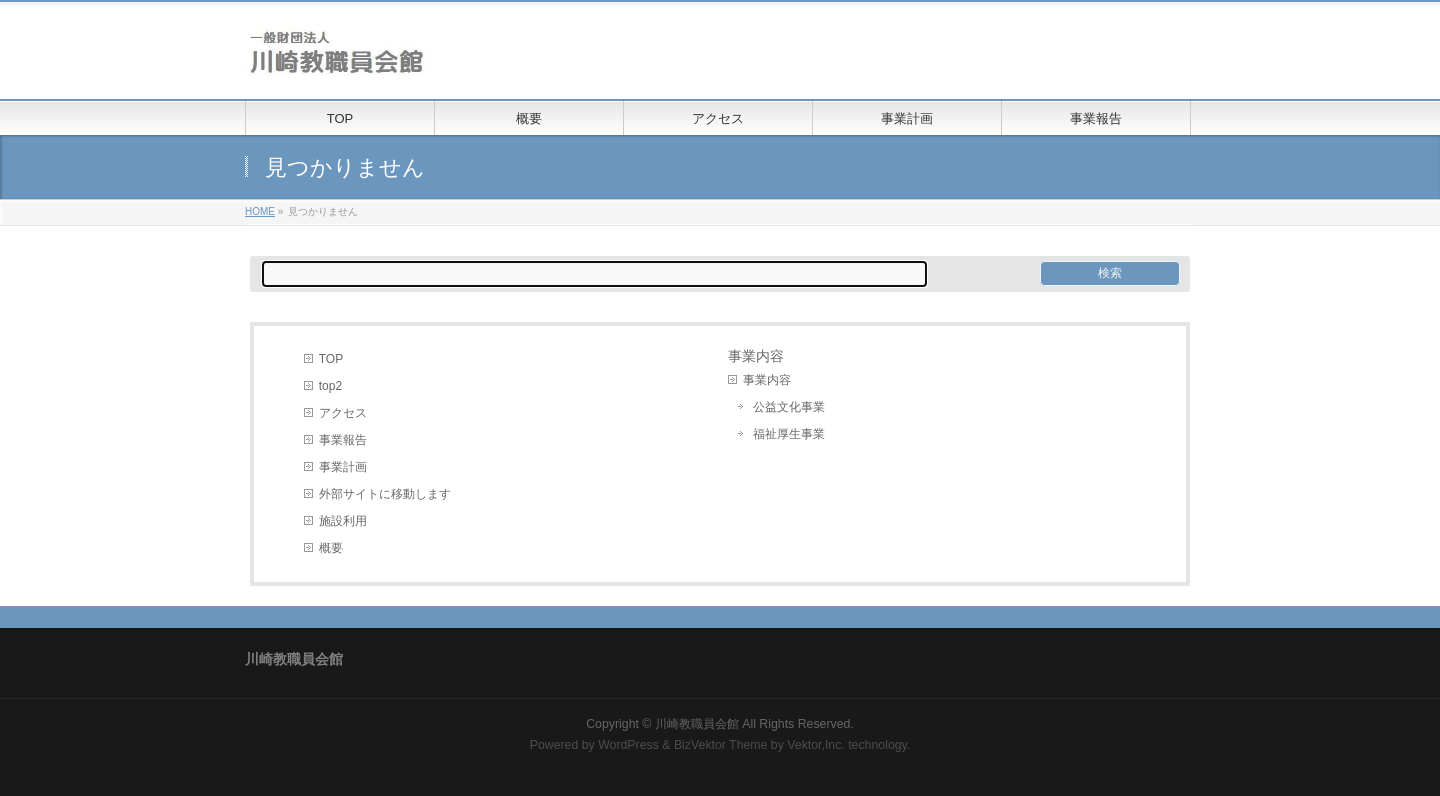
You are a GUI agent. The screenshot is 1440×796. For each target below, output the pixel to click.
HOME (260, 211)
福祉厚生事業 (789, 434)
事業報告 (343, 440)
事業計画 (343, 467)
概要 (331, 548)
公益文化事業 (789, 407)
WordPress (628, 745)
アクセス (343, 413)
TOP (331, 359)
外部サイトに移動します (385, 494)
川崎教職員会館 (697, 724)
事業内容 (767, 380)
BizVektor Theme (721, 745)
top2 (330, 386)
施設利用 (343, 521)
